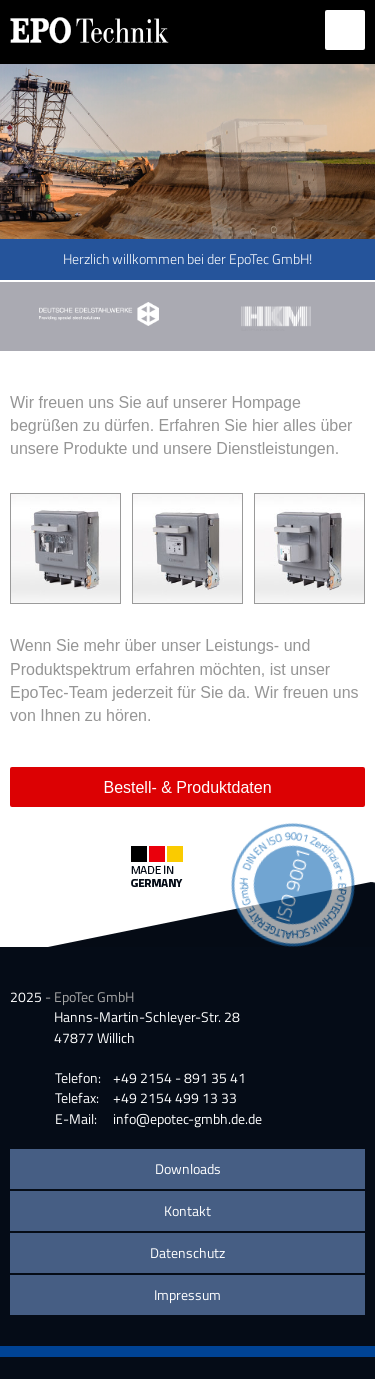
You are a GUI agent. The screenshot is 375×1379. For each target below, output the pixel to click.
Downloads (188, 1168)
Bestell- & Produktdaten (187, 787)
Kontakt (187, 1210)
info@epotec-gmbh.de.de (187, 1118)
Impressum (187, 1294)
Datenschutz (187, 1252)
